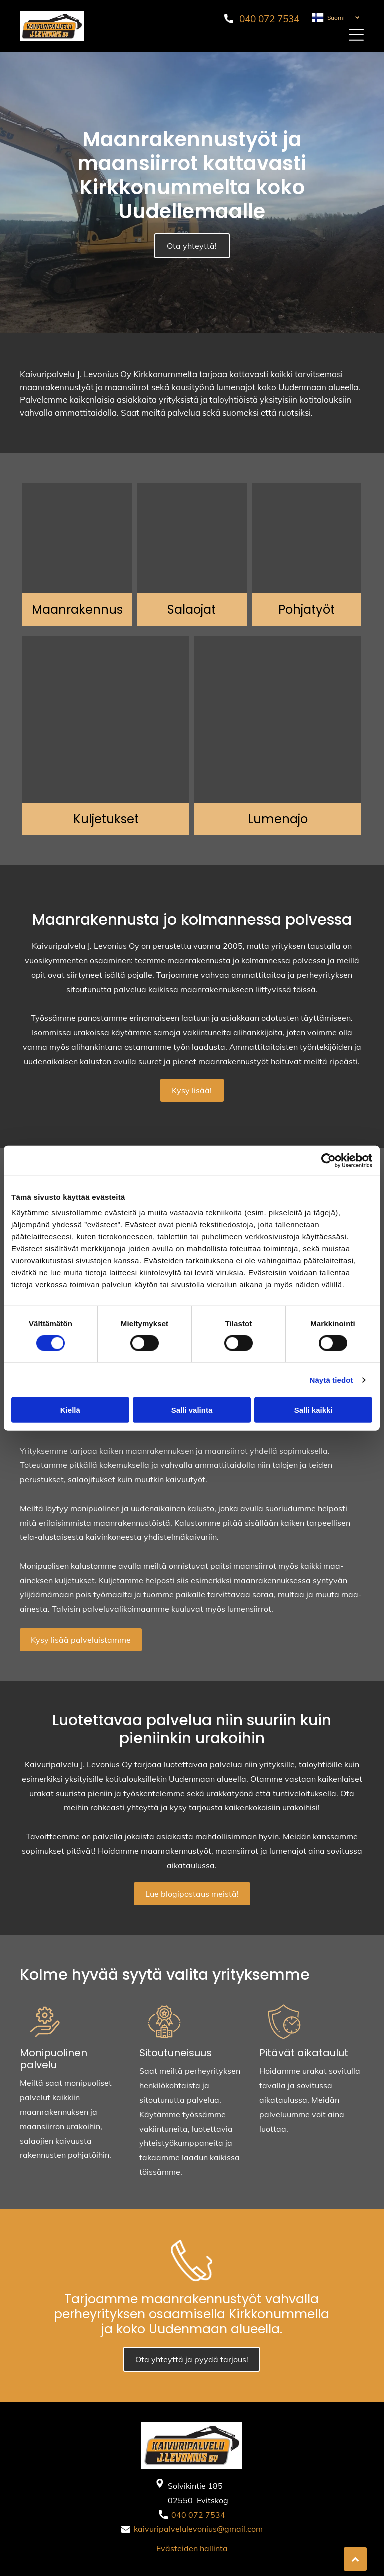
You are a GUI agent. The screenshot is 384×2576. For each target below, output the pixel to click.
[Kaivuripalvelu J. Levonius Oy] (77, 538)
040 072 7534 (270, 19)
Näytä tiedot (332, 1379)
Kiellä (70, 1410)
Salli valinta (192, 1410)
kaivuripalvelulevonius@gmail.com (198, 2529)
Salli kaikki (313, 1410)
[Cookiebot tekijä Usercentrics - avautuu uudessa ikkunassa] (328, 1160)
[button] (356, 34)
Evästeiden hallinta (192, 2548)
